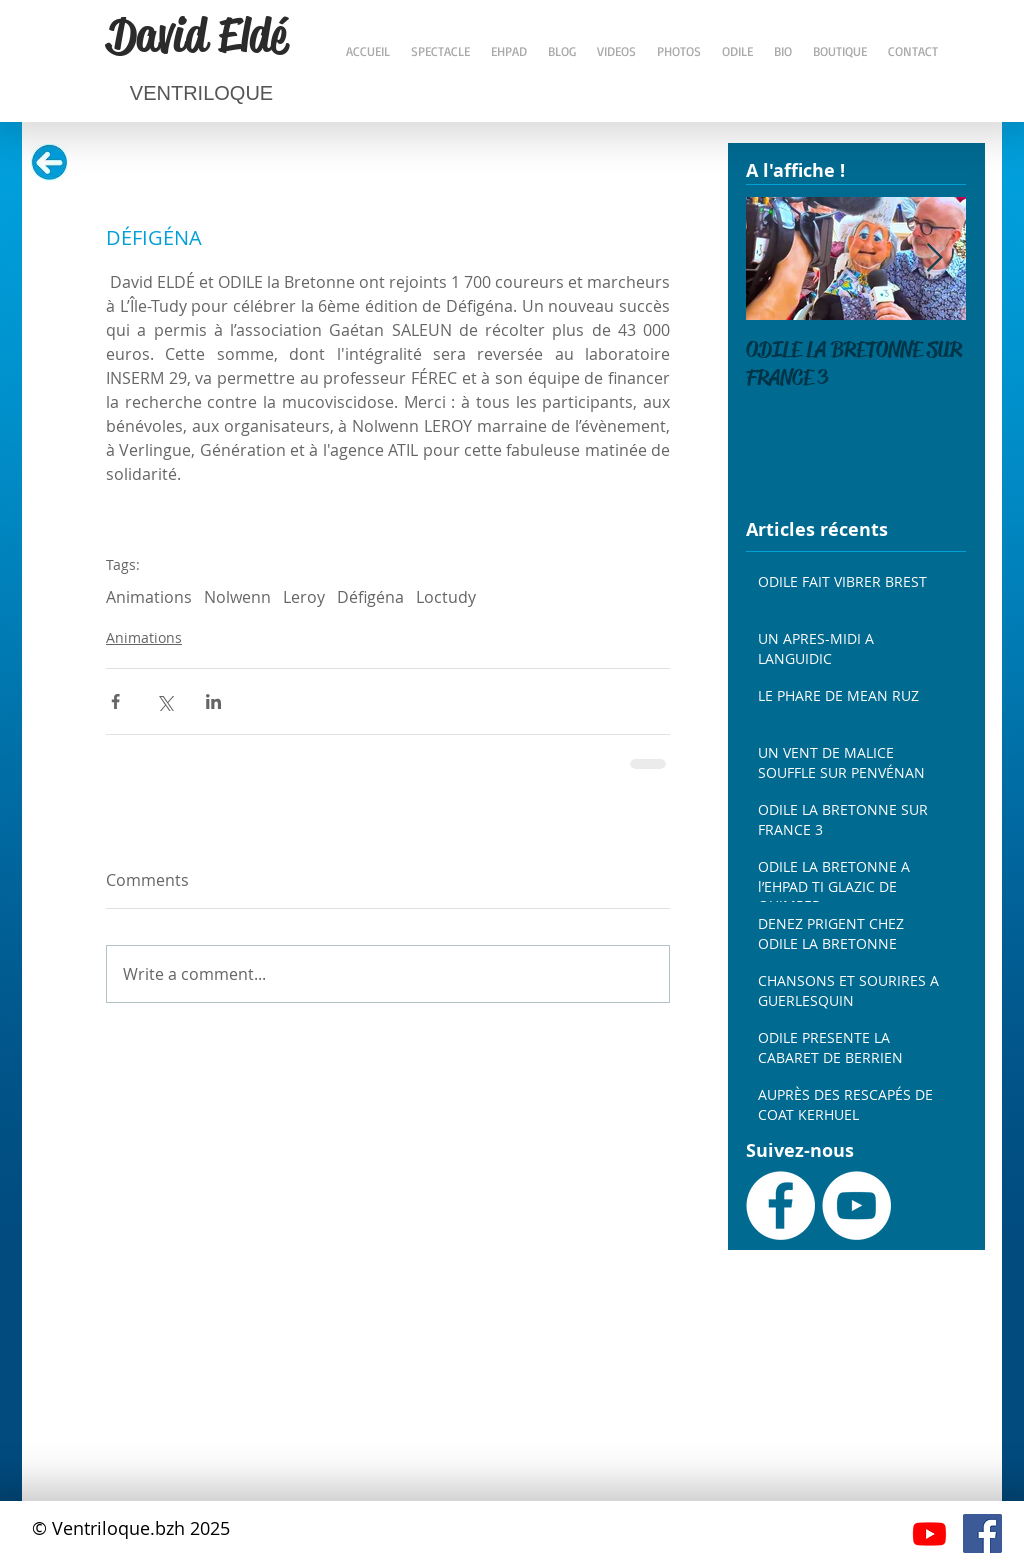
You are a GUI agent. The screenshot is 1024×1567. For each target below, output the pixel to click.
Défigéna (370, 597)
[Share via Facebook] (115, 701)
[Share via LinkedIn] (213, 701)
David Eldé (197, 35)
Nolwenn (237, 597)
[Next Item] (934, 258)
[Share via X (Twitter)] (164, 701)
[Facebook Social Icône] (982, 1533)
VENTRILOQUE (201, 93)
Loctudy (446, 597)
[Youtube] (929, 1533)
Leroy (304, 597)
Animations (149, 597)
